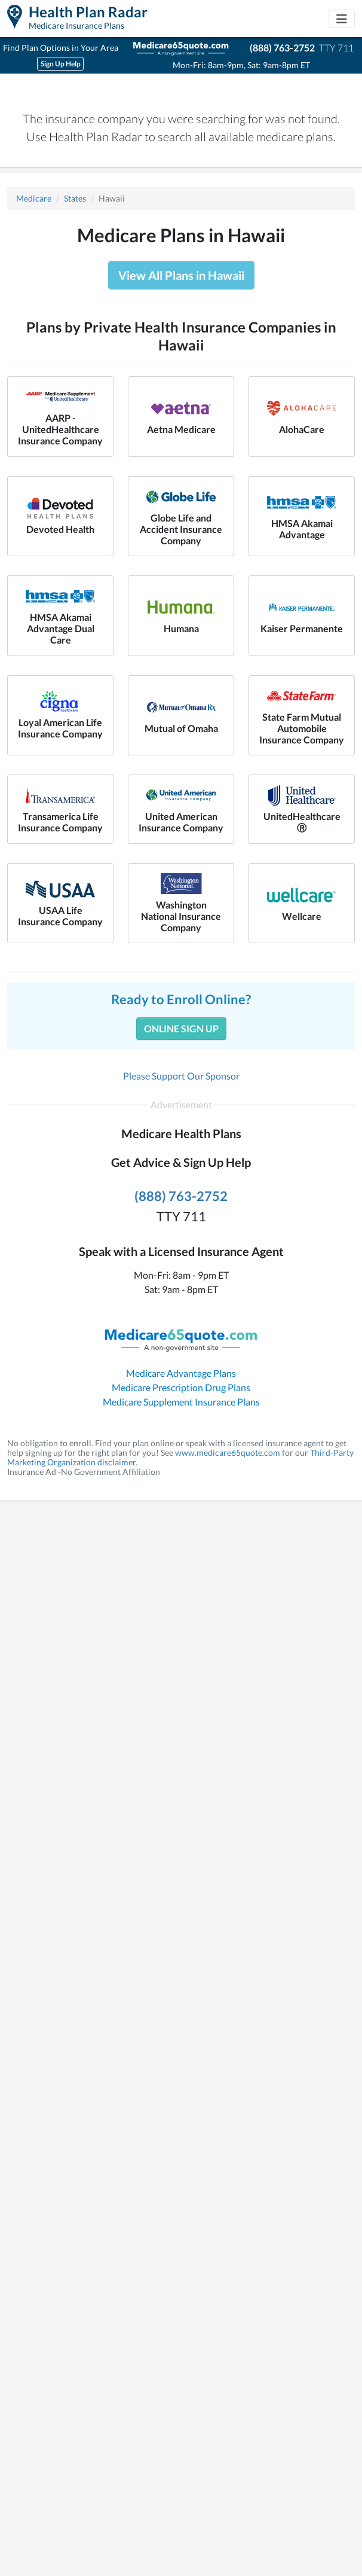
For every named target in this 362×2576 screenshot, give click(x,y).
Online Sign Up (181, 1028)
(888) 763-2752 (282, 47)
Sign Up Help (61, 63)
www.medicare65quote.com (227, 1452)
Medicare (33, 198)
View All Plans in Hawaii (181, 275)
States (75, 198)
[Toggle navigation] (342, 19)
